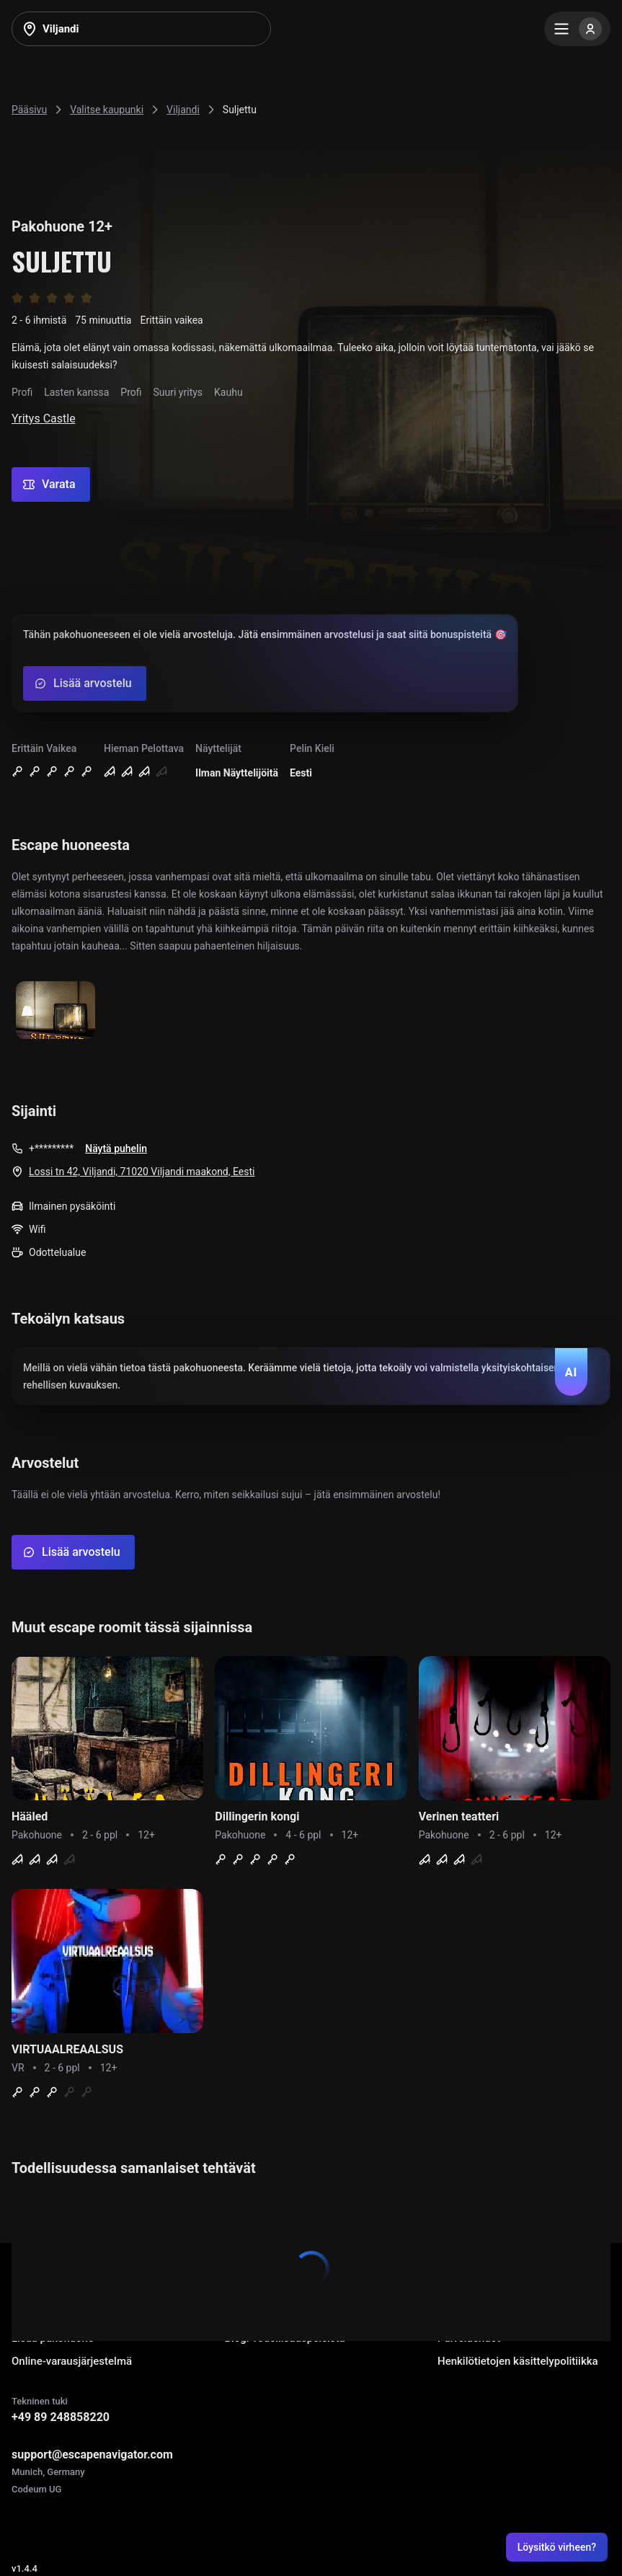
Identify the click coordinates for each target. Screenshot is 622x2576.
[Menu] (577, 29)
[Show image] (55, 1011)
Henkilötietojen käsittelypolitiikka (517, 2361)
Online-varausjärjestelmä (72, 2361)
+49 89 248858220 (61, 2417)
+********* (51, 1148)
